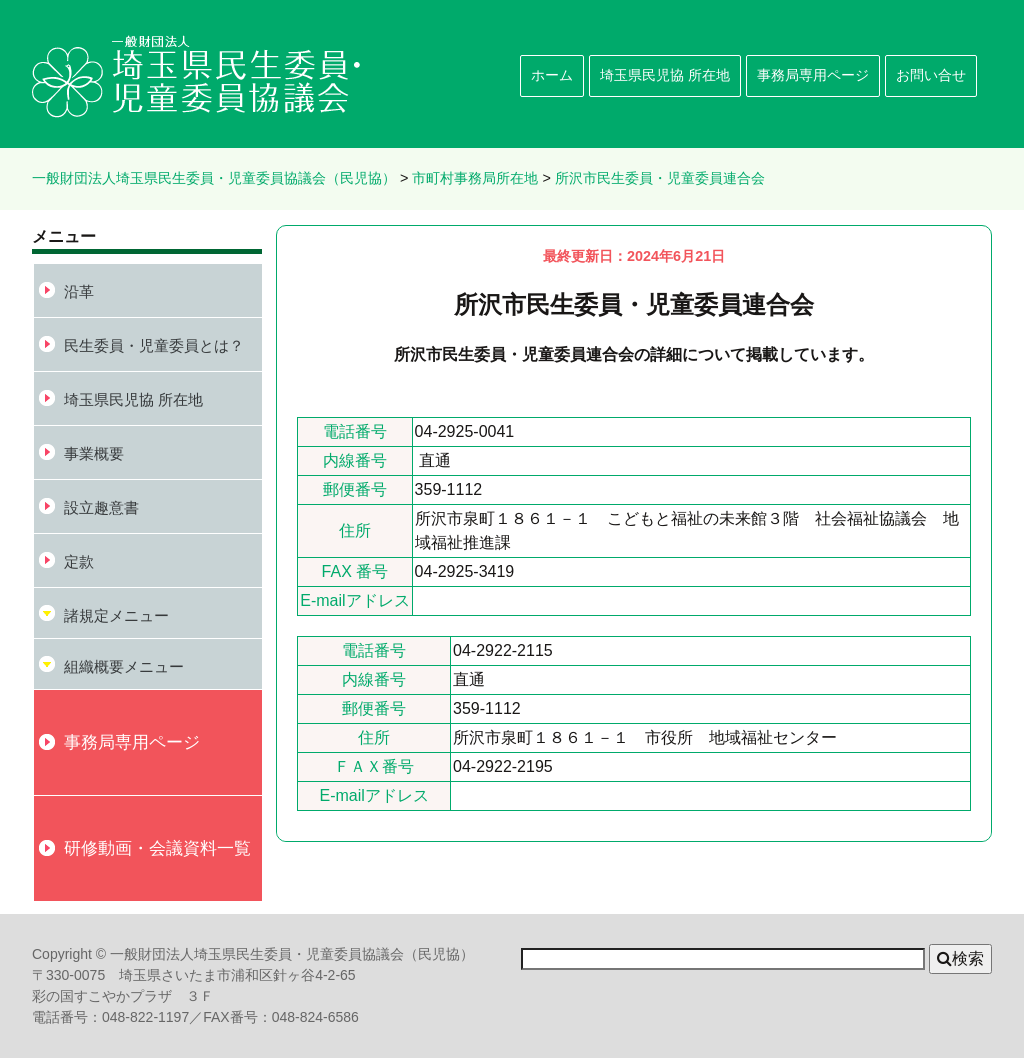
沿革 (79, 291)
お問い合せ (931, 75)
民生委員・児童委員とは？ (154, 345)
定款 (79, 561)
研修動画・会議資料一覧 (157, 848)
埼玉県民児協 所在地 (665, 75)
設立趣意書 (101, 507)
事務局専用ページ (813, 75)
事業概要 (94, 453)
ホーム (552, 75)
